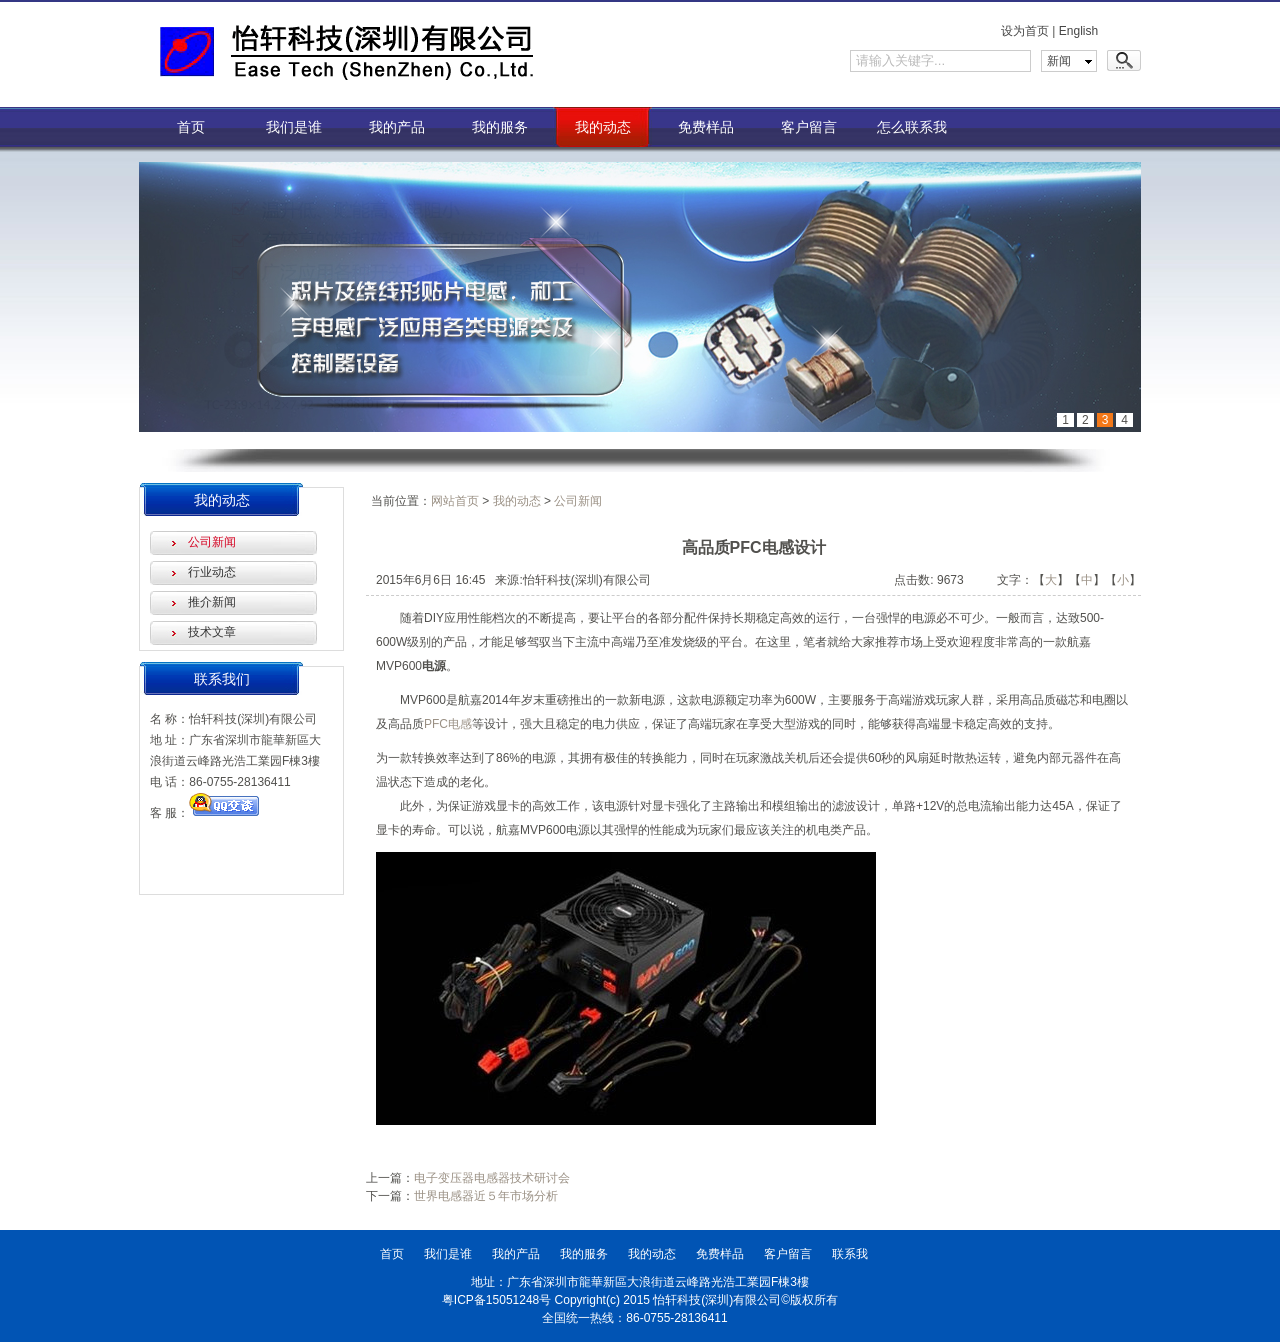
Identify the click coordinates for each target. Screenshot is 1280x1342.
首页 (191, 127)
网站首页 (455, 501)
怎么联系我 (912, 127)
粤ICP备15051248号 (496, 1300)
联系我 (850, 1254)
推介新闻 (212, 602)
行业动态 (212, 572)
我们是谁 (294, 127)
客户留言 (809, 127)
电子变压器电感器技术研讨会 (492, 1178)
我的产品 (397, 127)
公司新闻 (212, 542)
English (1078, 31)
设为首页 (1025, 31)
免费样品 (706, 127)
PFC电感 (448, 724)
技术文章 (212, 632)
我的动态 (603, 127)
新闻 (1059, 61)
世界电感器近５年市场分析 (486, 1196)
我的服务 (500, 127)
